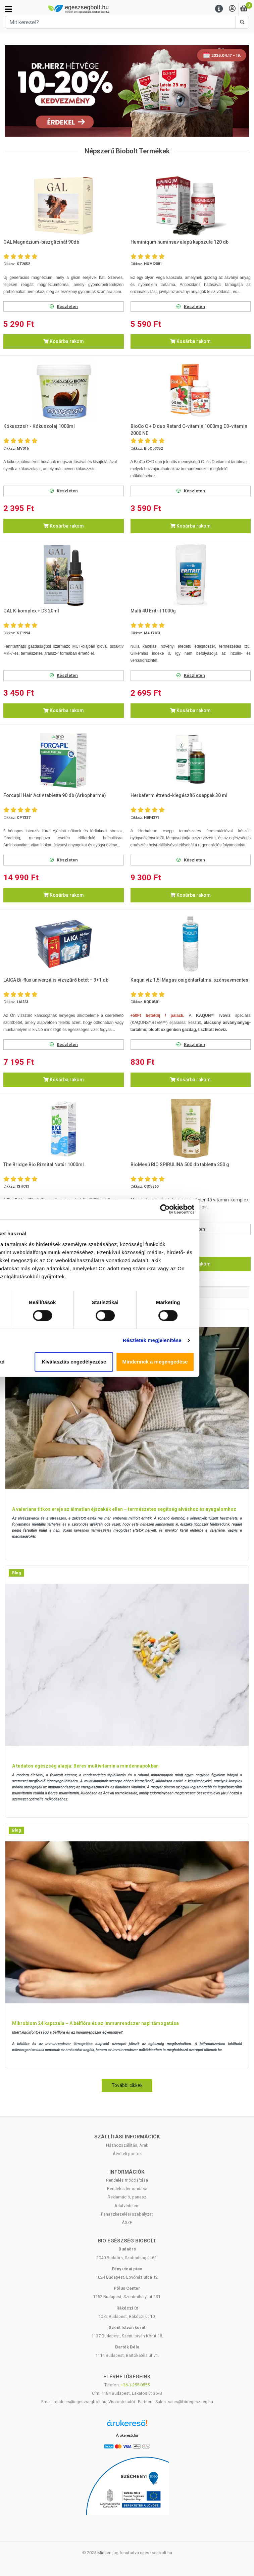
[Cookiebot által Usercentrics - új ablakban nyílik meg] (217, 1209)
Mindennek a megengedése (207, 1362)
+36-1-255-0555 (135, 2384)
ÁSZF (127, 2222)
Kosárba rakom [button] (63, 341)
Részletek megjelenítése (204, 1340)
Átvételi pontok (127, 2153)
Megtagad (46, 1362)
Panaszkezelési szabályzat (127, 2214)
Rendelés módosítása (127, 2180)
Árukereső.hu (127, 2435)
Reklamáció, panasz (127, 2196)
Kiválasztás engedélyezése (127, 1362)
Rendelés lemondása (127, 2188)
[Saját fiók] (232, 8)
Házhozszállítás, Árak (127, 2145)
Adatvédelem (127, 2205)
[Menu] (219, 9)
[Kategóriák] (8, 9)
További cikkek (127, 2085)
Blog (16, 1573)
